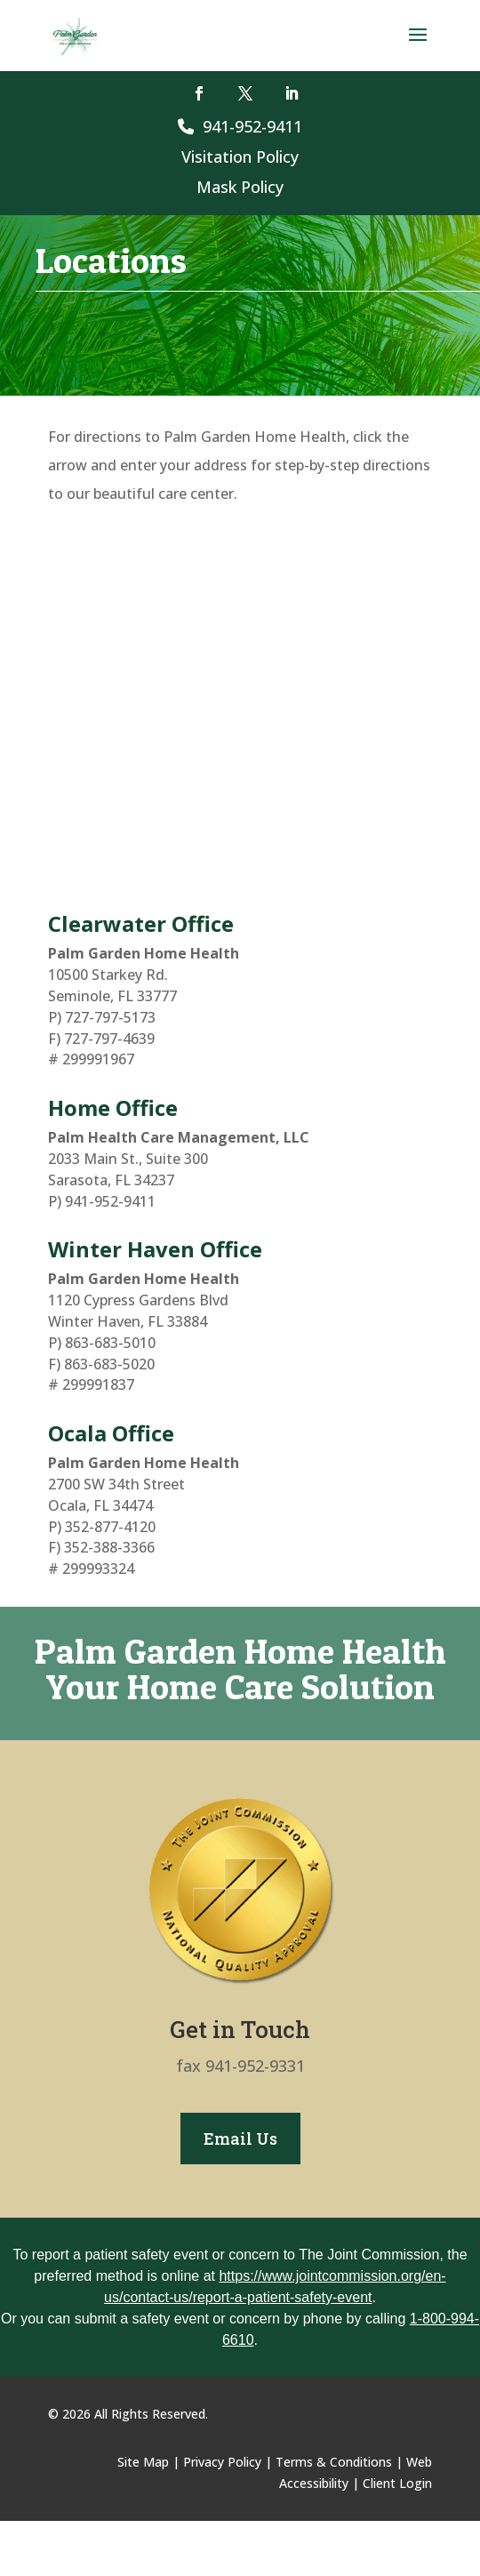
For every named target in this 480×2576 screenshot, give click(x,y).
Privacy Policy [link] (222, 2461)
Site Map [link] (143, 2461)
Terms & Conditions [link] (334, 2461)
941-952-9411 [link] (240, 126)
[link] (75, 34)
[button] (418, 46)
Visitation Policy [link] (240, 156)
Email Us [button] (240, 2138)
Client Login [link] (397, 2483)
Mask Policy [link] (240, 186)
